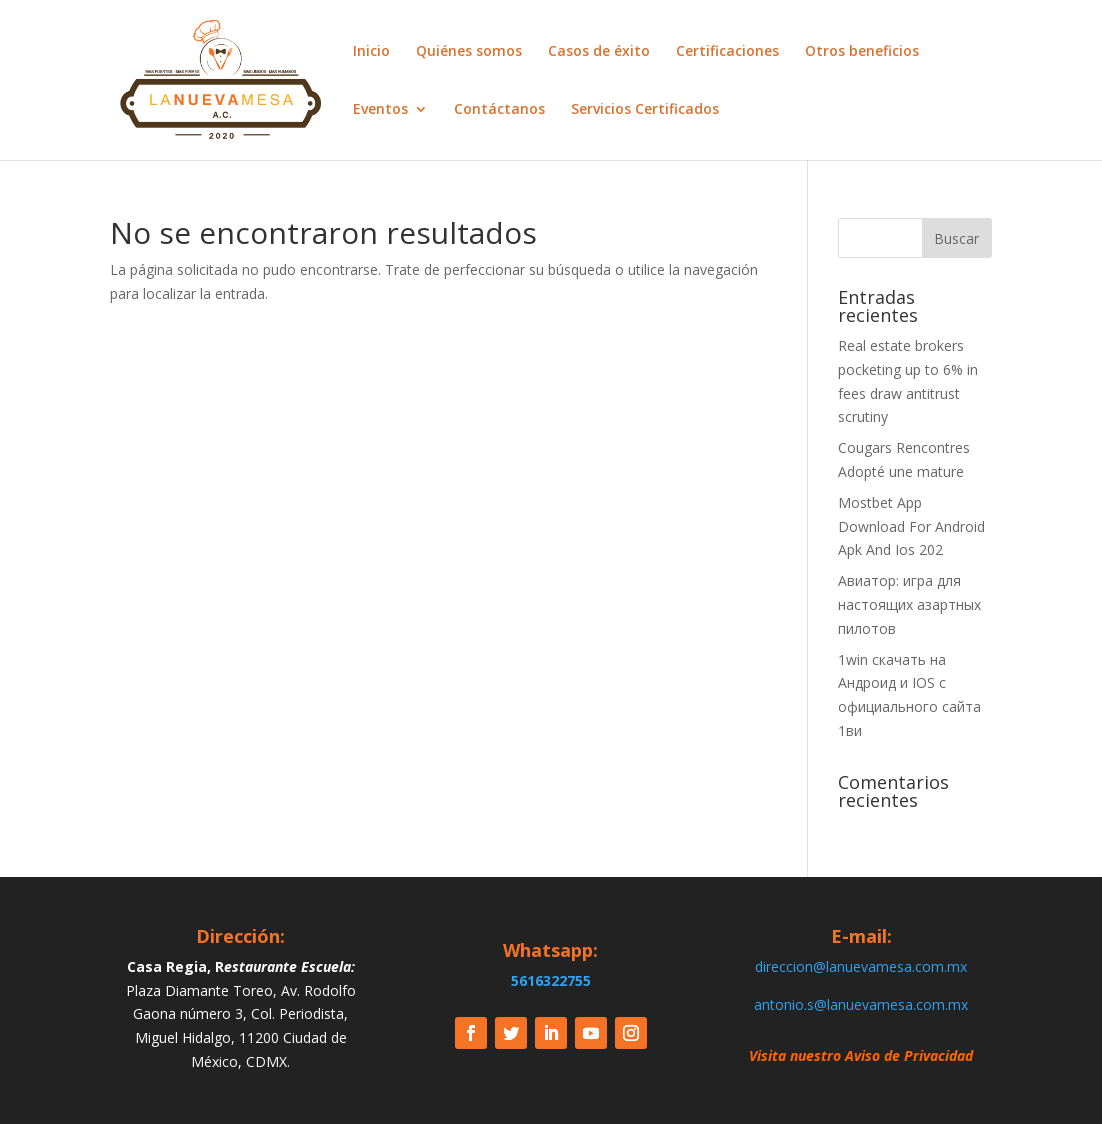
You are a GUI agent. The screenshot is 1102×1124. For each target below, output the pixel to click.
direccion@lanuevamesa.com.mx (861, 966)
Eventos (380, 110)
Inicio (371, 52)
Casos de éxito (599, 52)
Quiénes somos (469, 52)
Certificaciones (727, 52)
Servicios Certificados (645, 110)
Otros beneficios (862, 52)
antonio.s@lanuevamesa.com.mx (861, 1004)
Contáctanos (499, 110)
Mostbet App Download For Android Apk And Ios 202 (911, 526)
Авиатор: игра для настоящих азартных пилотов (909, 604)
